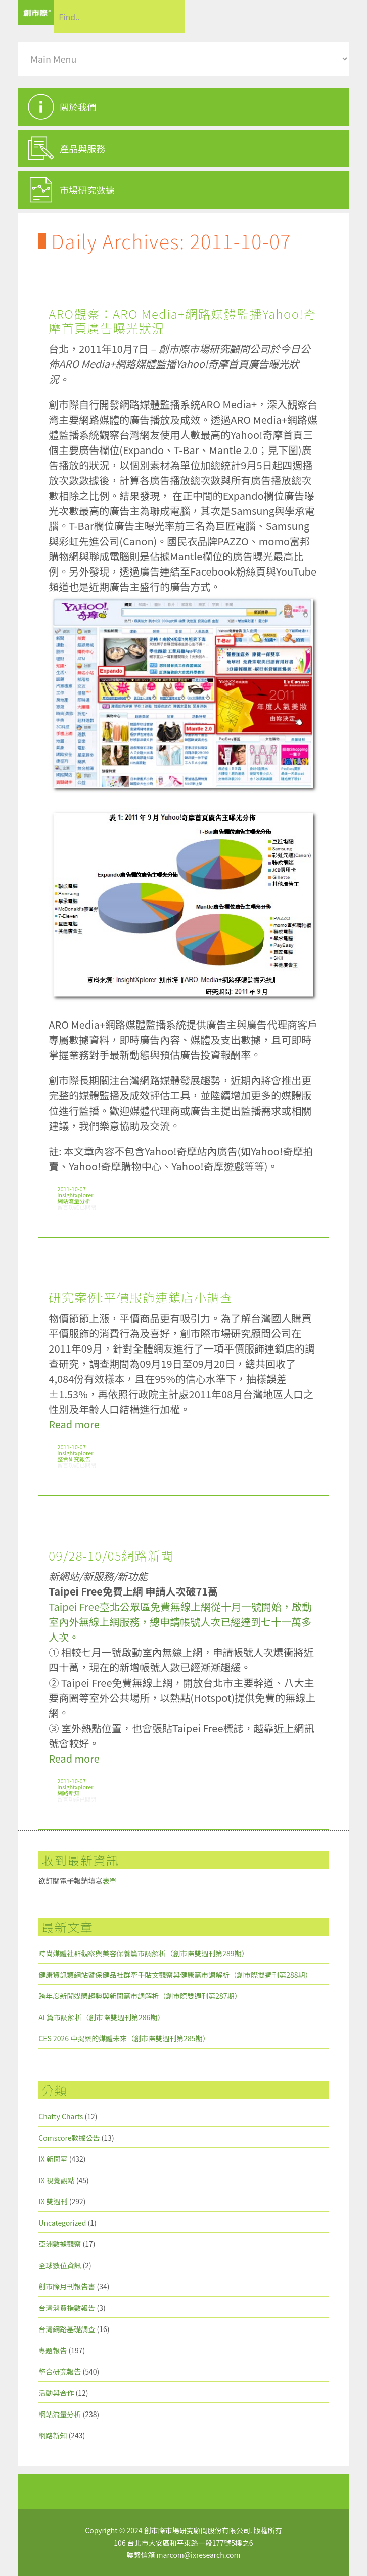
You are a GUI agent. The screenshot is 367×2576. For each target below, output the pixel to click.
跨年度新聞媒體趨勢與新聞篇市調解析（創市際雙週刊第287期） (139, 1996)
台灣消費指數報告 (66, 2308)
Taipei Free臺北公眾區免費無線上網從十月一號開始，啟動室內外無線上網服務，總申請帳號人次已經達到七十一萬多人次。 (180, 1621)
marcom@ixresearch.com (199, 2555)
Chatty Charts (60, 2116)
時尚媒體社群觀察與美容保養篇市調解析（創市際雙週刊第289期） (143, 1953)
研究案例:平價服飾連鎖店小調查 (141, 1297)
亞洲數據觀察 (59, 2244)
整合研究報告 (73, 1459)
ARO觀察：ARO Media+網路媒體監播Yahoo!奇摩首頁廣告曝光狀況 (182, 321)
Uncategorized (62, 2223)
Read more (74, 1424)
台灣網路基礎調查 (66, 2329)
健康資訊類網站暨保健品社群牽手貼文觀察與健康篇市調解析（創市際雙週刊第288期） (175, 1975)
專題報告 (52, 2350)
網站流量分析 (73, 1201)
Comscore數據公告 (69, 2138)
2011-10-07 (71, 1188)
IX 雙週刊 (52, 2201)
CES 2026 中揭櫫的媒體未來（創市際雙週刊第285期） (123, 2038)
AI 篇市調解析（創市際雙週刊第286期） (101, 2017)
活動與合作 (56, 2393)
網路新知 (68, 1793)
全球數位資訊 (59, 2265)
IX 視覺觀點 (56, 2180)
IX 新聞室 (52, 2159)
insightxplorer (75, 1195)
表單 (109, 1880)
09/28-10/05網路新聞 (111, 1555)
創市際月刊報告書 (66, 2286)
